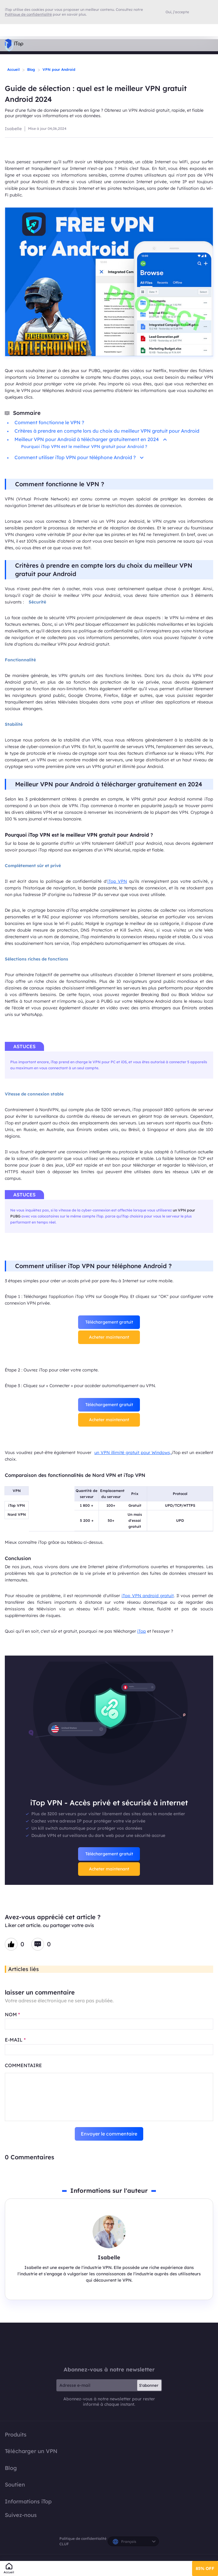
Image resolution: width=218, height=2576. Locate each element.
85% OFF (205, 2568)
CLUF (64, 2544)
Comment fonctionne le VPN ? (49, 422)
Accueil (13, 69)
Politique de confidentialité (82, 2538)
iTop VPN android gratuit (148, 1595)
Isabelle (13, 128)
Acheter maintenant (109, 1337)
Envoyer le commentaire (109, 2134)
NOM (12, 2014)
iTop (141, 1631)
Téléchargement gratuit (109, 1322)
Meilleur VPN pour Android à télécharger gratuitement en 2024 (90, 439)
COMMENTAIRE (23, 2065)
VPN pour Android (59, 69)
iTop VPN (117, 881)
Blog (31, 69)
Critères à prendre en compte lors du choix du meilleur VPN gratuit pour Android (106, 431)
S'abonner (148, 2385)
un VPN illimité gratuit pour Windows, (132, 1452)
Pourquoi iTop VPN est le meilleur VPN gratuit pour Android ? (84, 446)
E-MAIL (15, 2040)
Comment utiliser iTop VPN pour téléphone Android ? (79, 457)
